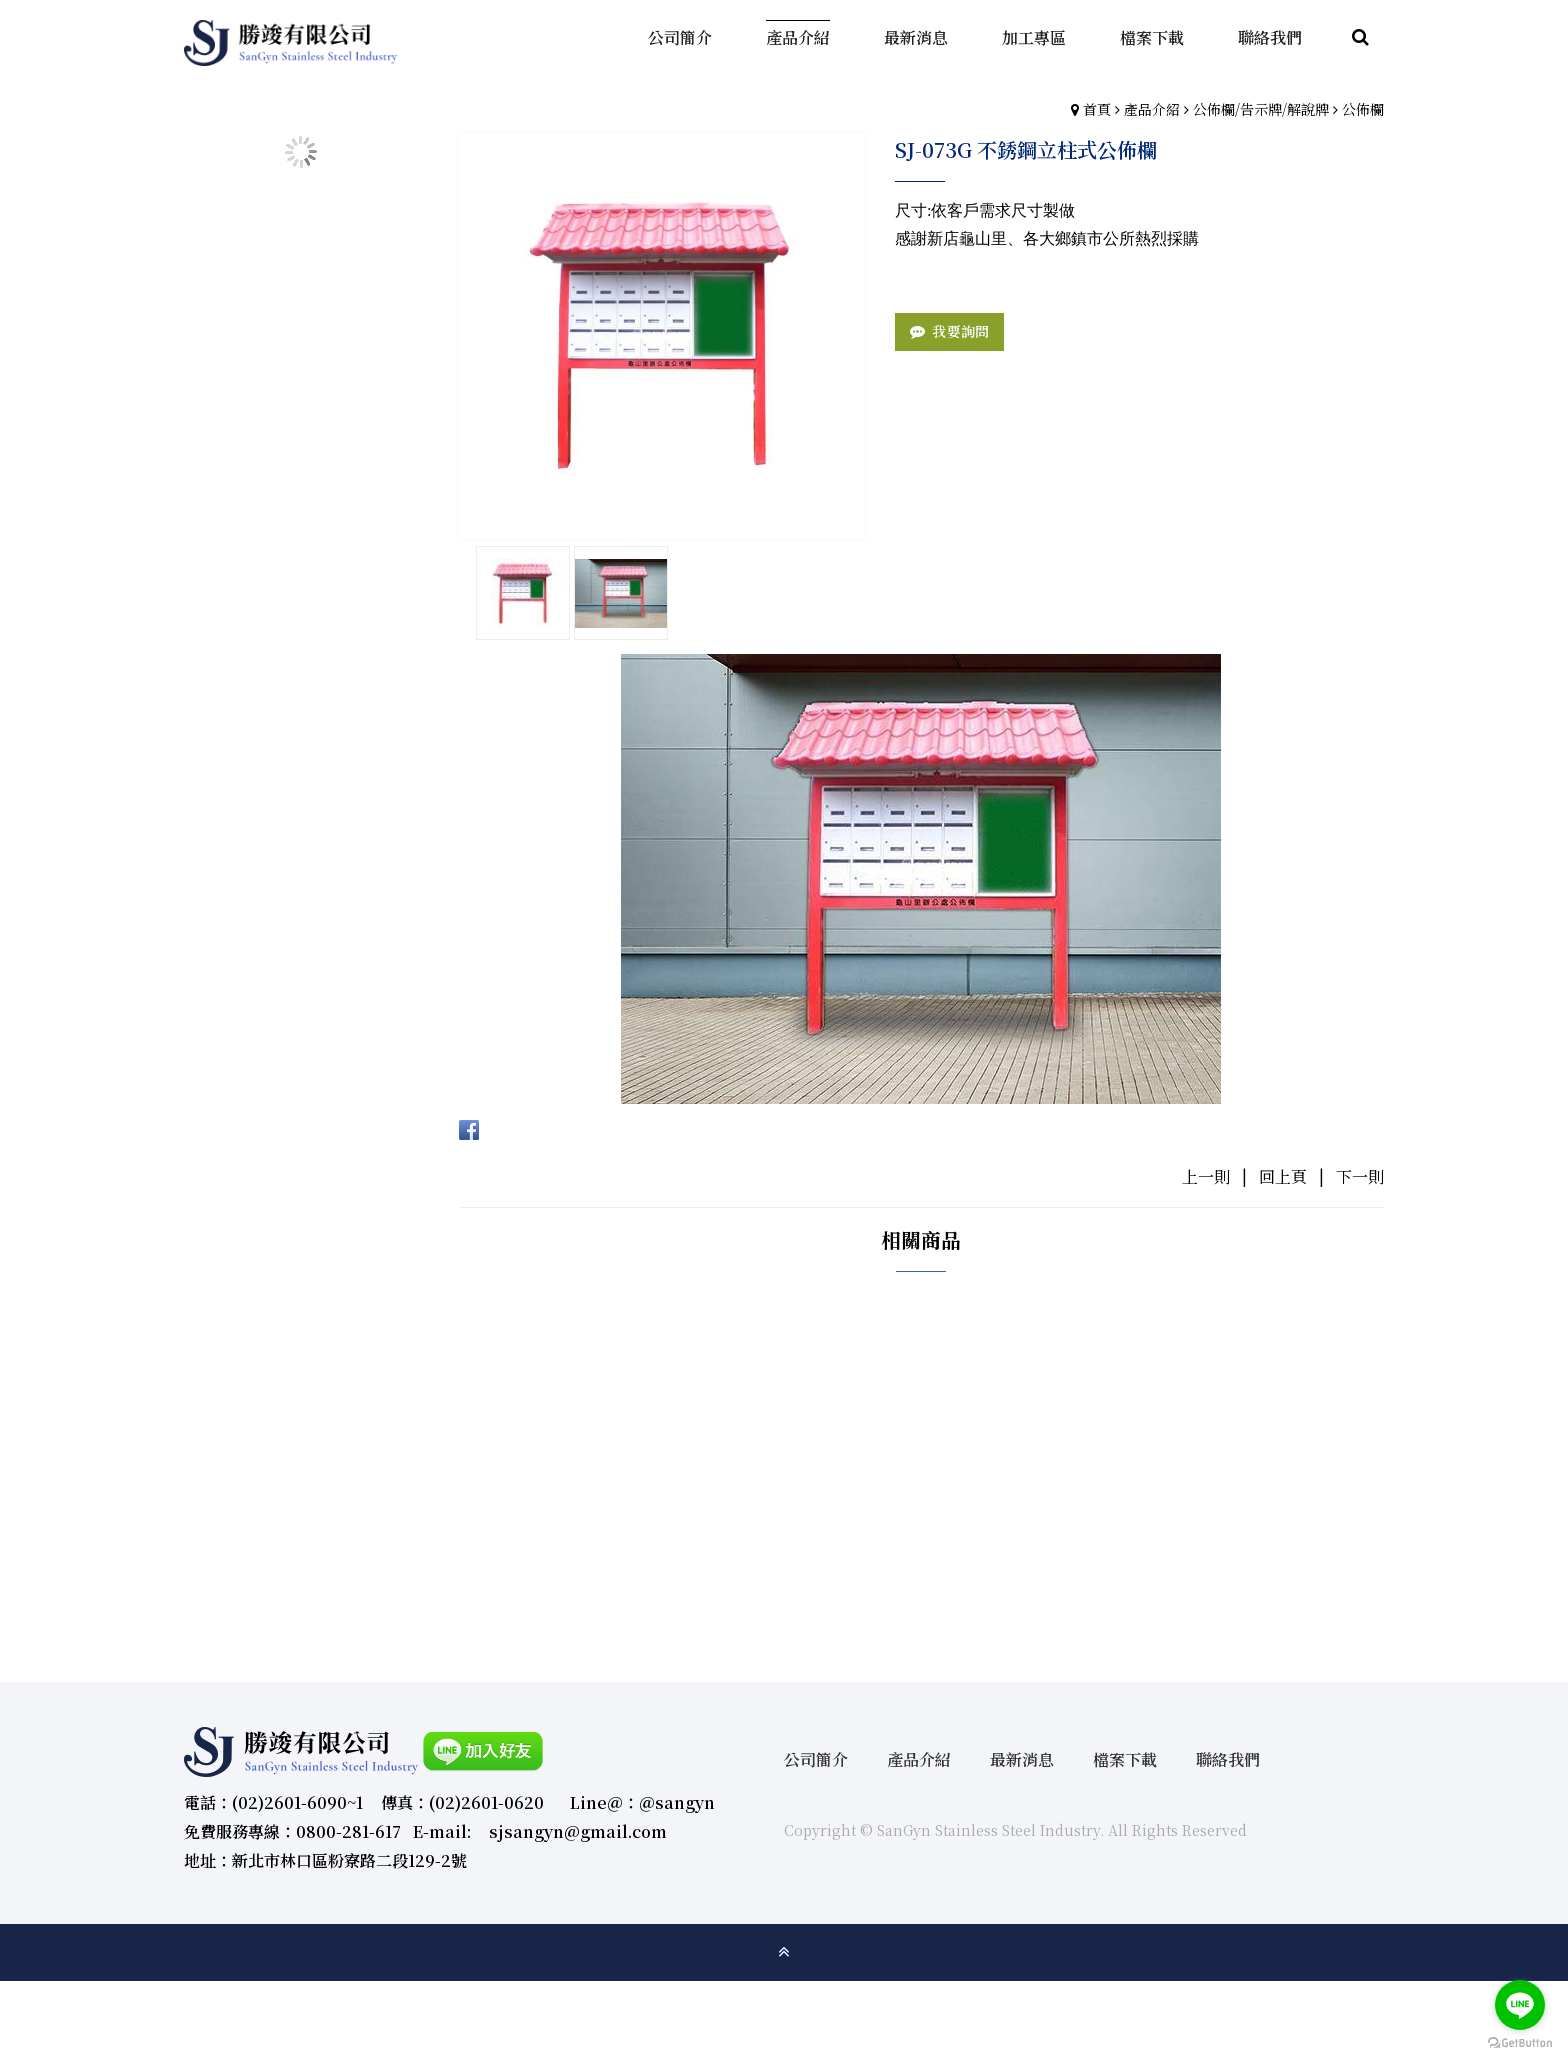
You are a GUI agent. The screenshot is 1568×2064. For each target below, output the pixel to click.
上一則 (1206, 1176)
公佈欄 (1363, 109)
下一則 (1360, 1176)
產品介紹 (1152, 109)
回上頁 (1283, 1176)
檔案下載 (1125, 1759)
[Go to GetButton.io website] (1520, 2043)
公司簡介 (816, 1759)
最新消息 (1022, 1759)
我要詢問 (960, 331)
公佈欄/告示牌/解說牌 (1261, 109)
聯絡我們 (1228, 1759)
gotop (784, 1952)
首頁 (1097, 109)
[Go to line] (1520, 2005)
